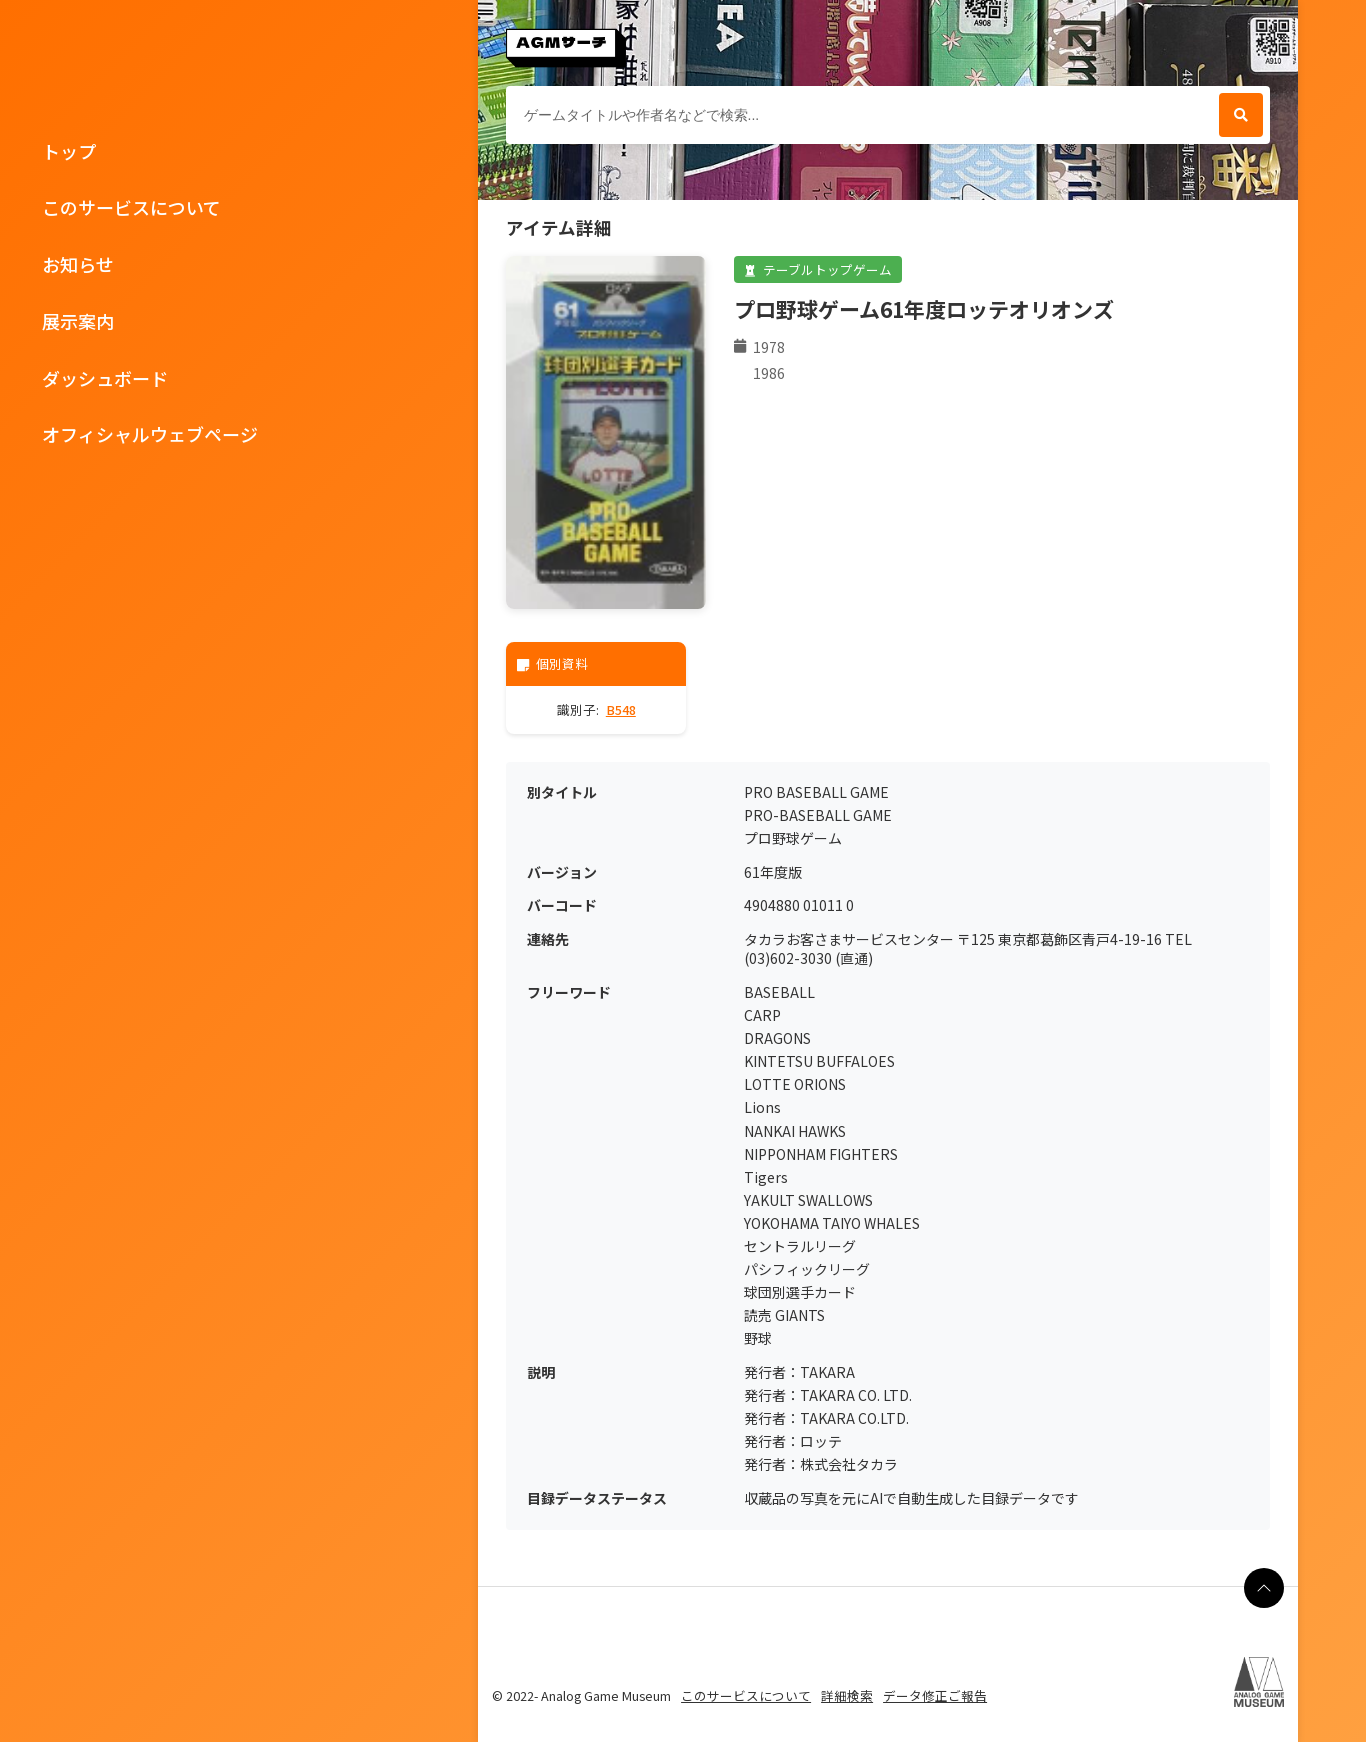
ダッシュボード (105, 378)
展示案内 (78, 321)
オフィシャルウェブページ (150, 434)
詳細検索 (847, 1695)
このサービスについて (131, 207)
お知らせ (78, 264)
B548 (621, 709)
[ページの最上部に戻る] (1264, 1588)
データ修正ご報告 (935, 1695)
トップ (69, 151)
